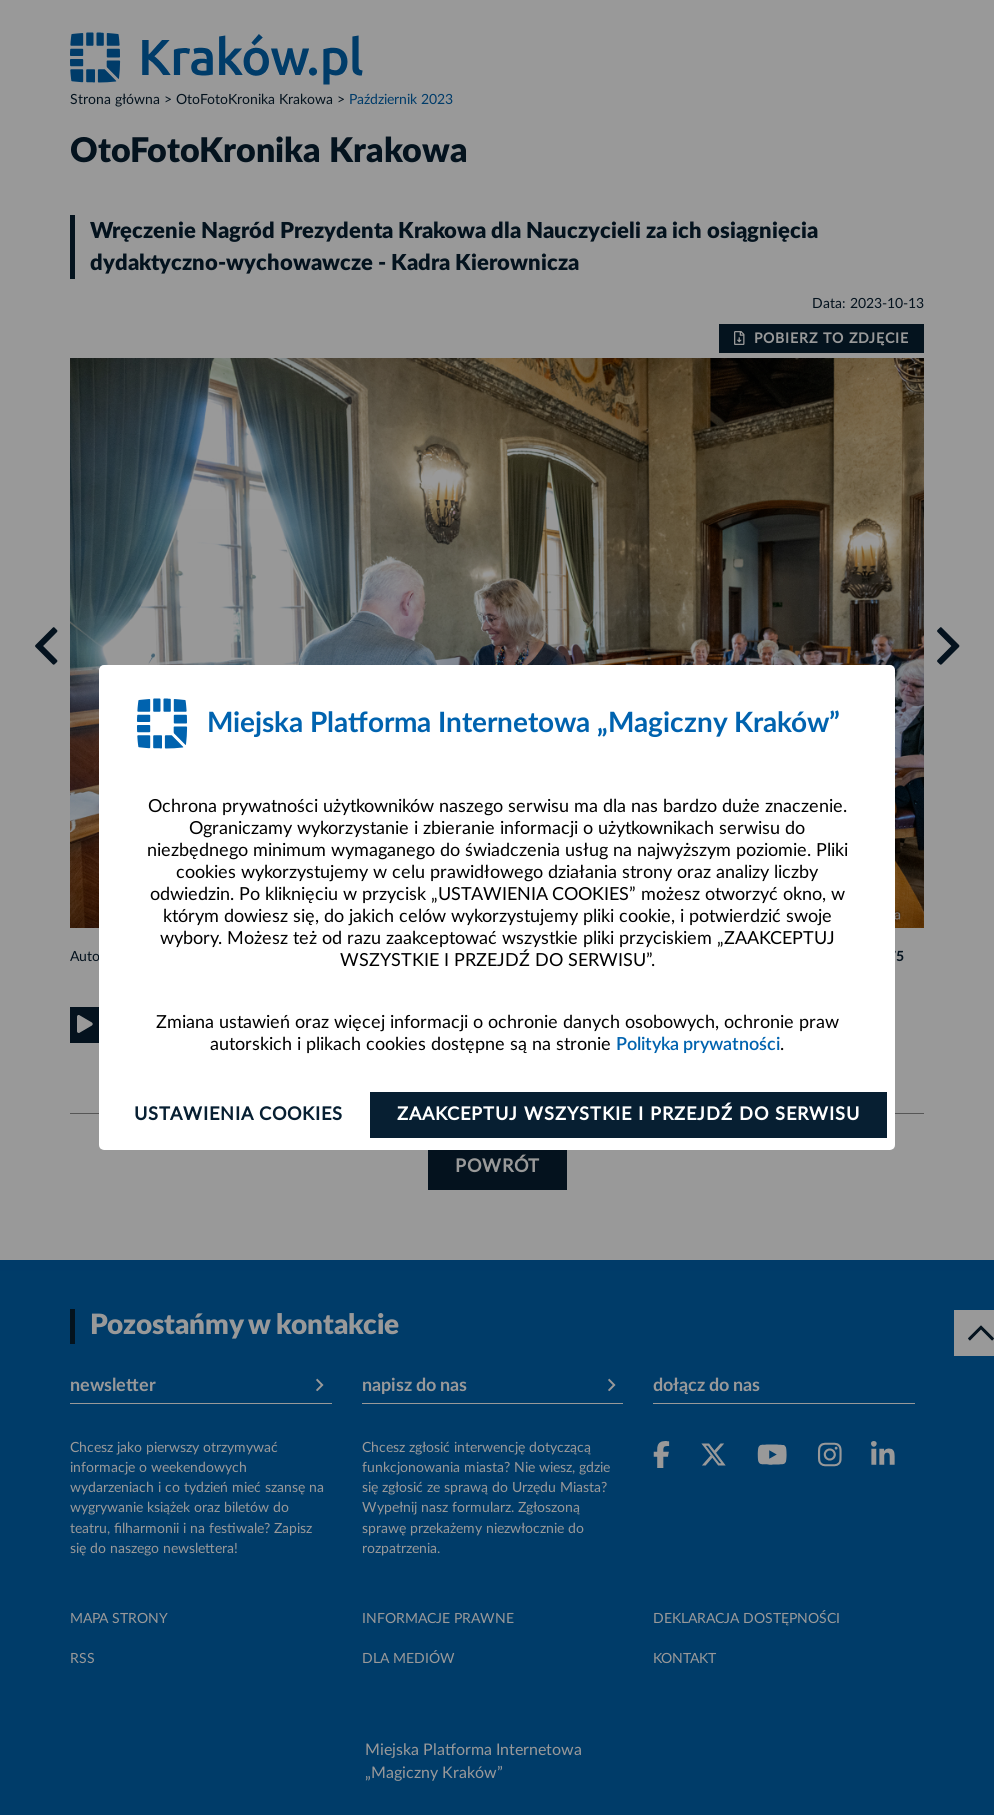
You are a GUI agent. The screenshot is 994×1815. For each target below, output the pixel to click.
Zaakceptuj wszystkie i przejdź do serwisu (628, 1115)
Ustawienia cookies (238, 1115)
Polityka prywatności (698, 1045)
